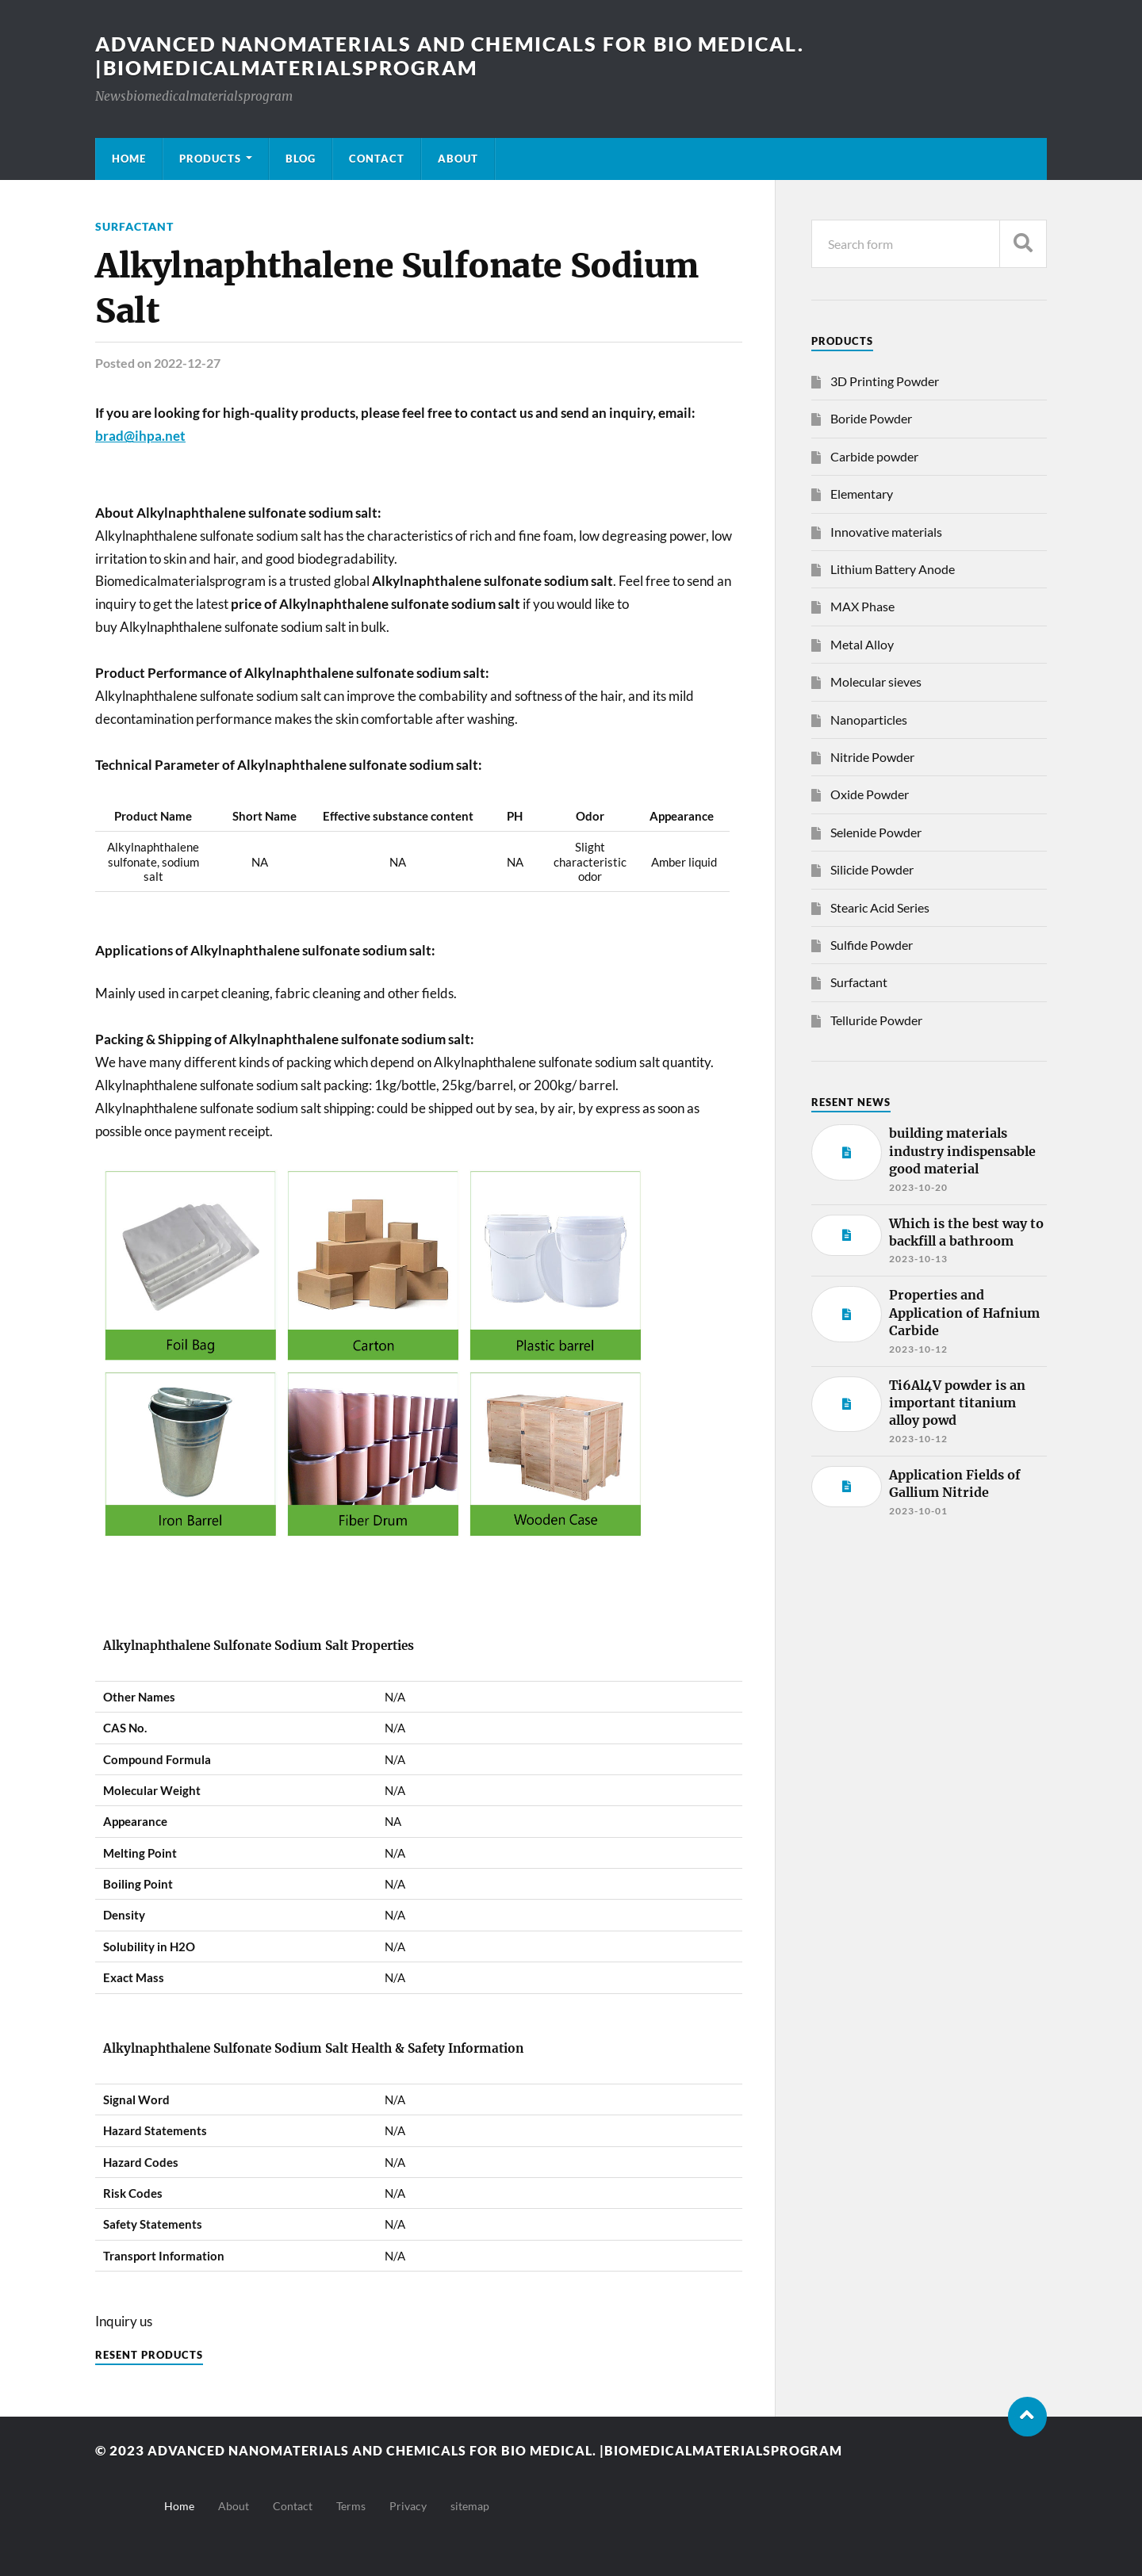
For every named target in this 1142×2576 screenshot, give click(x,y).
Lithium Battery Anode (892, 568)
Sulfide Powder (871, 944)
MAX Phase (862, 606)
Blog (301, 158)
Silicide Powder (872, 869)
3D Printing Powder (884, 381)
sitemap (469, 2506)
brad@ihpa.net (140, 435)
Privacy (408, 2506)
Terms (351, 2506)
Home (129, 158)
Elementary (861, 493)
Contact (376, 158)
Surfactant (134, 226)
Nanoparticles (868, 719)
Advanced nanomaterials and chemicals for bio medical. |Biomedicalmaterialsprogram (464, 55)
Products (210, 158)
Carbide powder (874, 456)
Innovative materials (886, 531)
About (458, 158)
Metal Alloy (862, 644)
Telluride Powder (876, 1020)
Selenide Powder (876, 832)
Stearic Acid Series (879, 907)
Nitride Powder (872, 756)
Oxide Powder (869, 794)
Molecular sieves (876, 681)
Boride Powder (871, 418)
